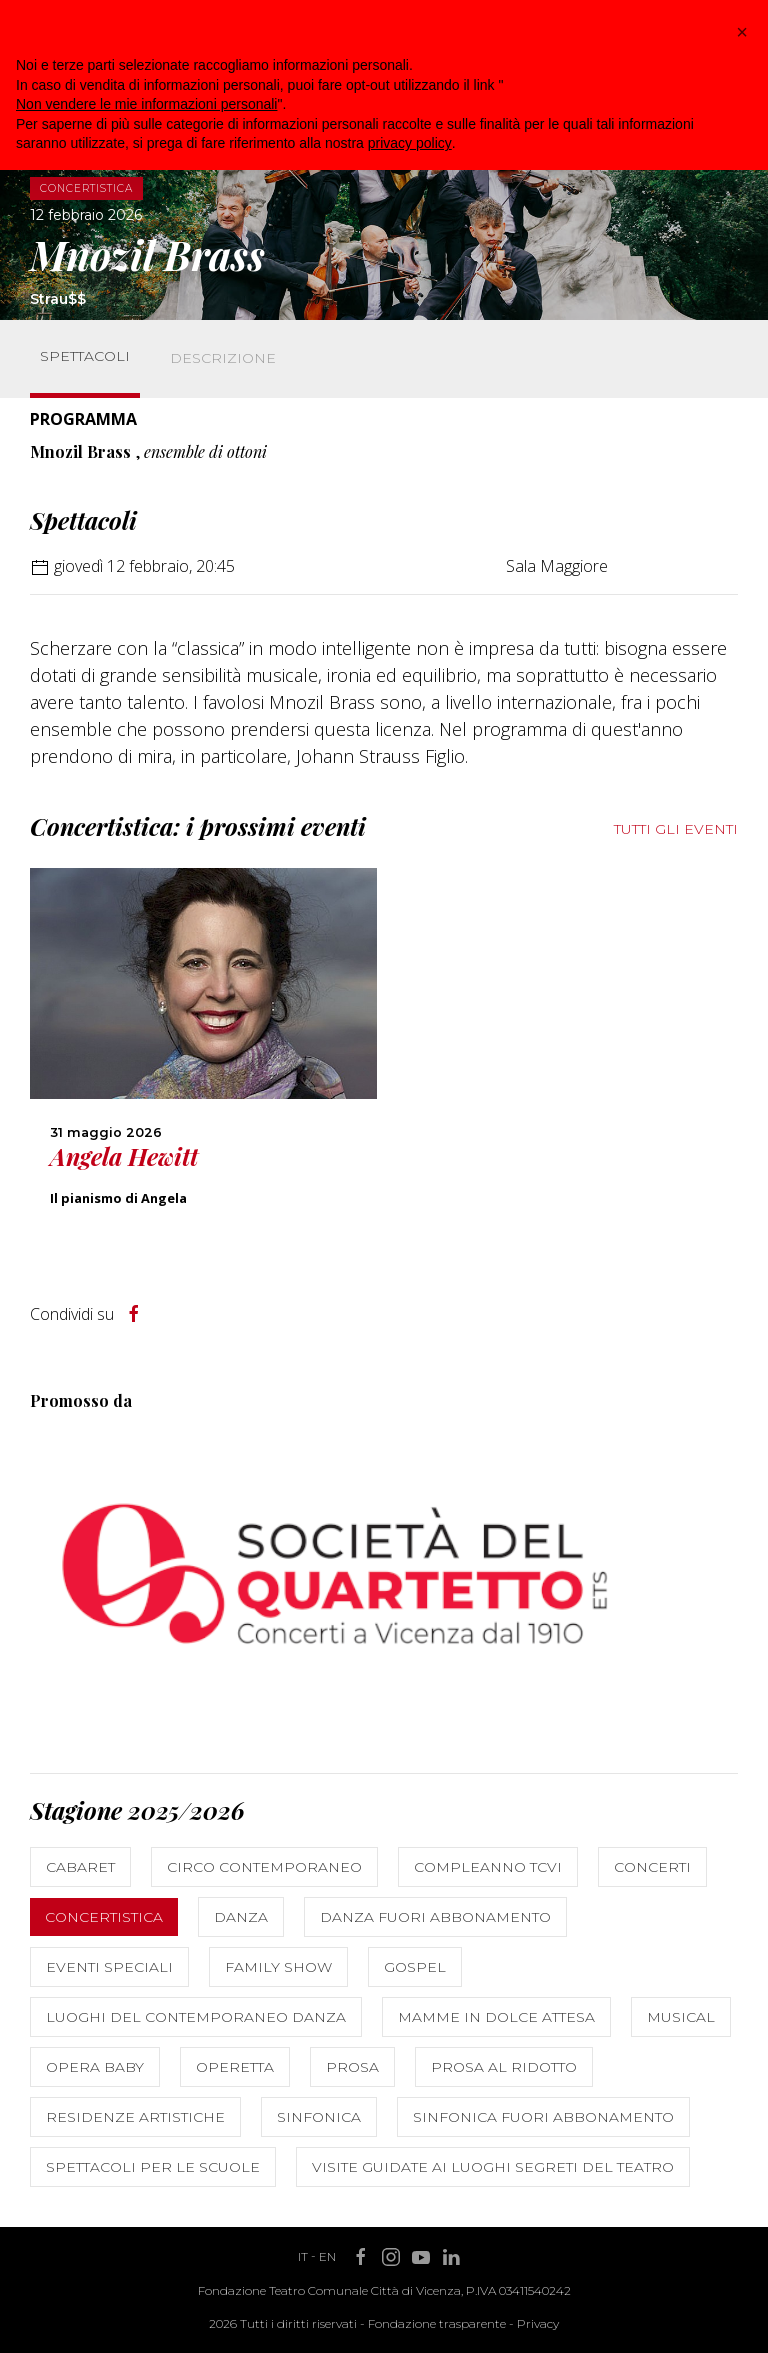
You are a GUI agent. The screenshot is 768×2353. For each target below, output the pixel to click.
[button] (742, 32)
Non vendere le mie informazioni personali (146, 104)
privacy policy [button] (410, 143)
